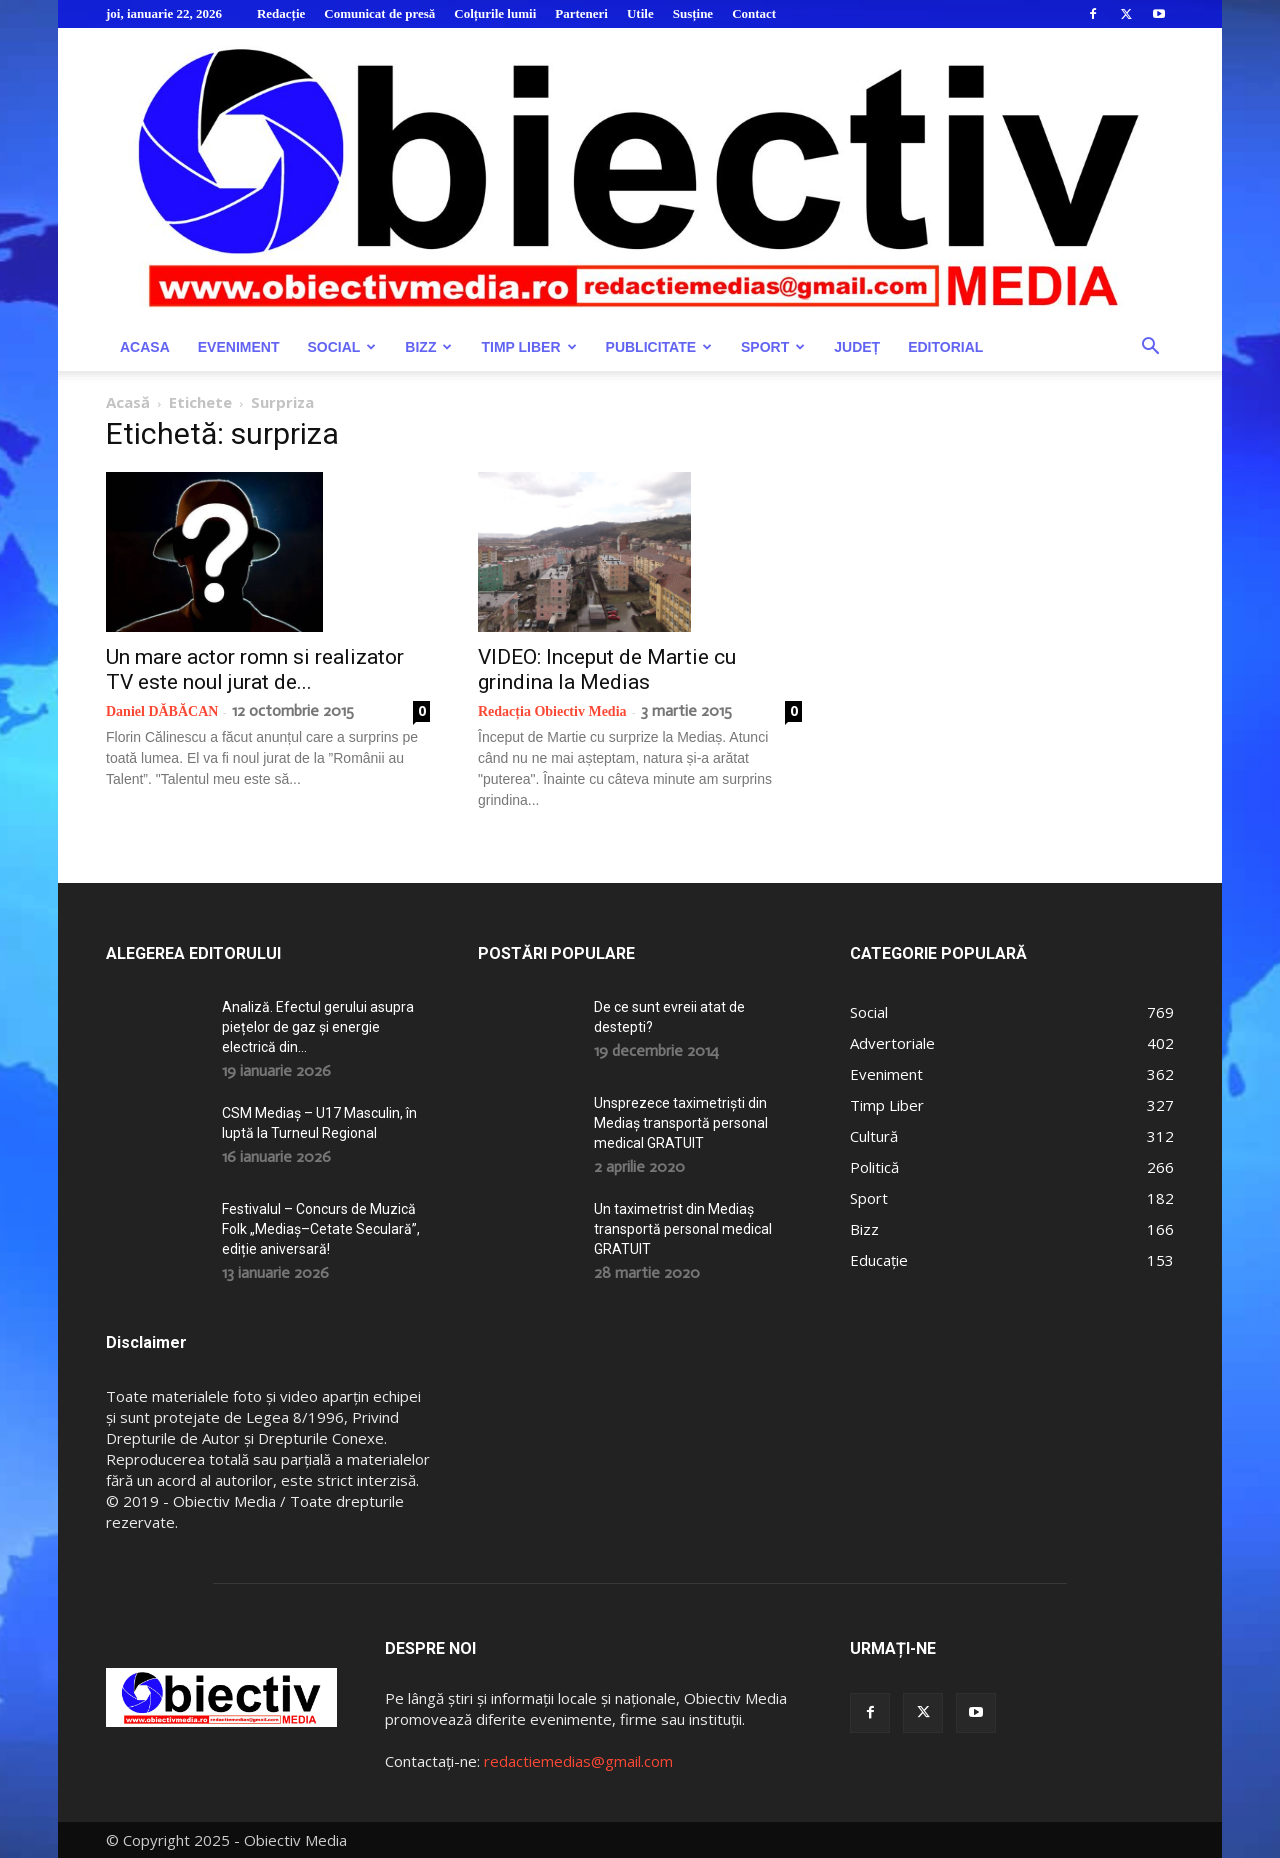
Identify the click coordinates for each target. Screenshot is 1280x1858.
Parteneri (581, 13)
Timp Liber (528, 347)
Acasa (145, 347)
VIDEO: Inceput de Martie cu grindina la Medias (607, 669)
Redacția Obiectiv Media (552, 711)
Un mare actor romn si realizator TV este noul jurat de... (255, 669)
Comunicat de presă (379, 13)
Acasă (128, 402)
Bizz (428, 347)
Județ (857, 347)
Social (341, 347)
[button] (1150, 348)
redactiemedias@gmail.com (578, 1761)
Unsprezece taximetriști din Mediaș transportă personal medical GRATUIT (681, 1123)
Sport (773, 347)
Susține (693, 13)
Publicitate (659, 347)
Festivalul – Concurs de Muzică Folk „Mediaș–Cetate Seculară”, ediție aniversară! (321, 1229)
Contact (754, 13)
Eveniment (239, 347)
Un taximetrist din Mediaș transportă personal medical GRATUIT (683, 1229)
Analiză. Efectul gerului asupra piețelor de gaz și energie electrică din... (318, 1027)
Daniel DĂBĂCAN (162, 711)
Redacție (281, 13)
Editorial (945, 347)
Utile (640, 13)
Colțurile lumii (495, 13)
